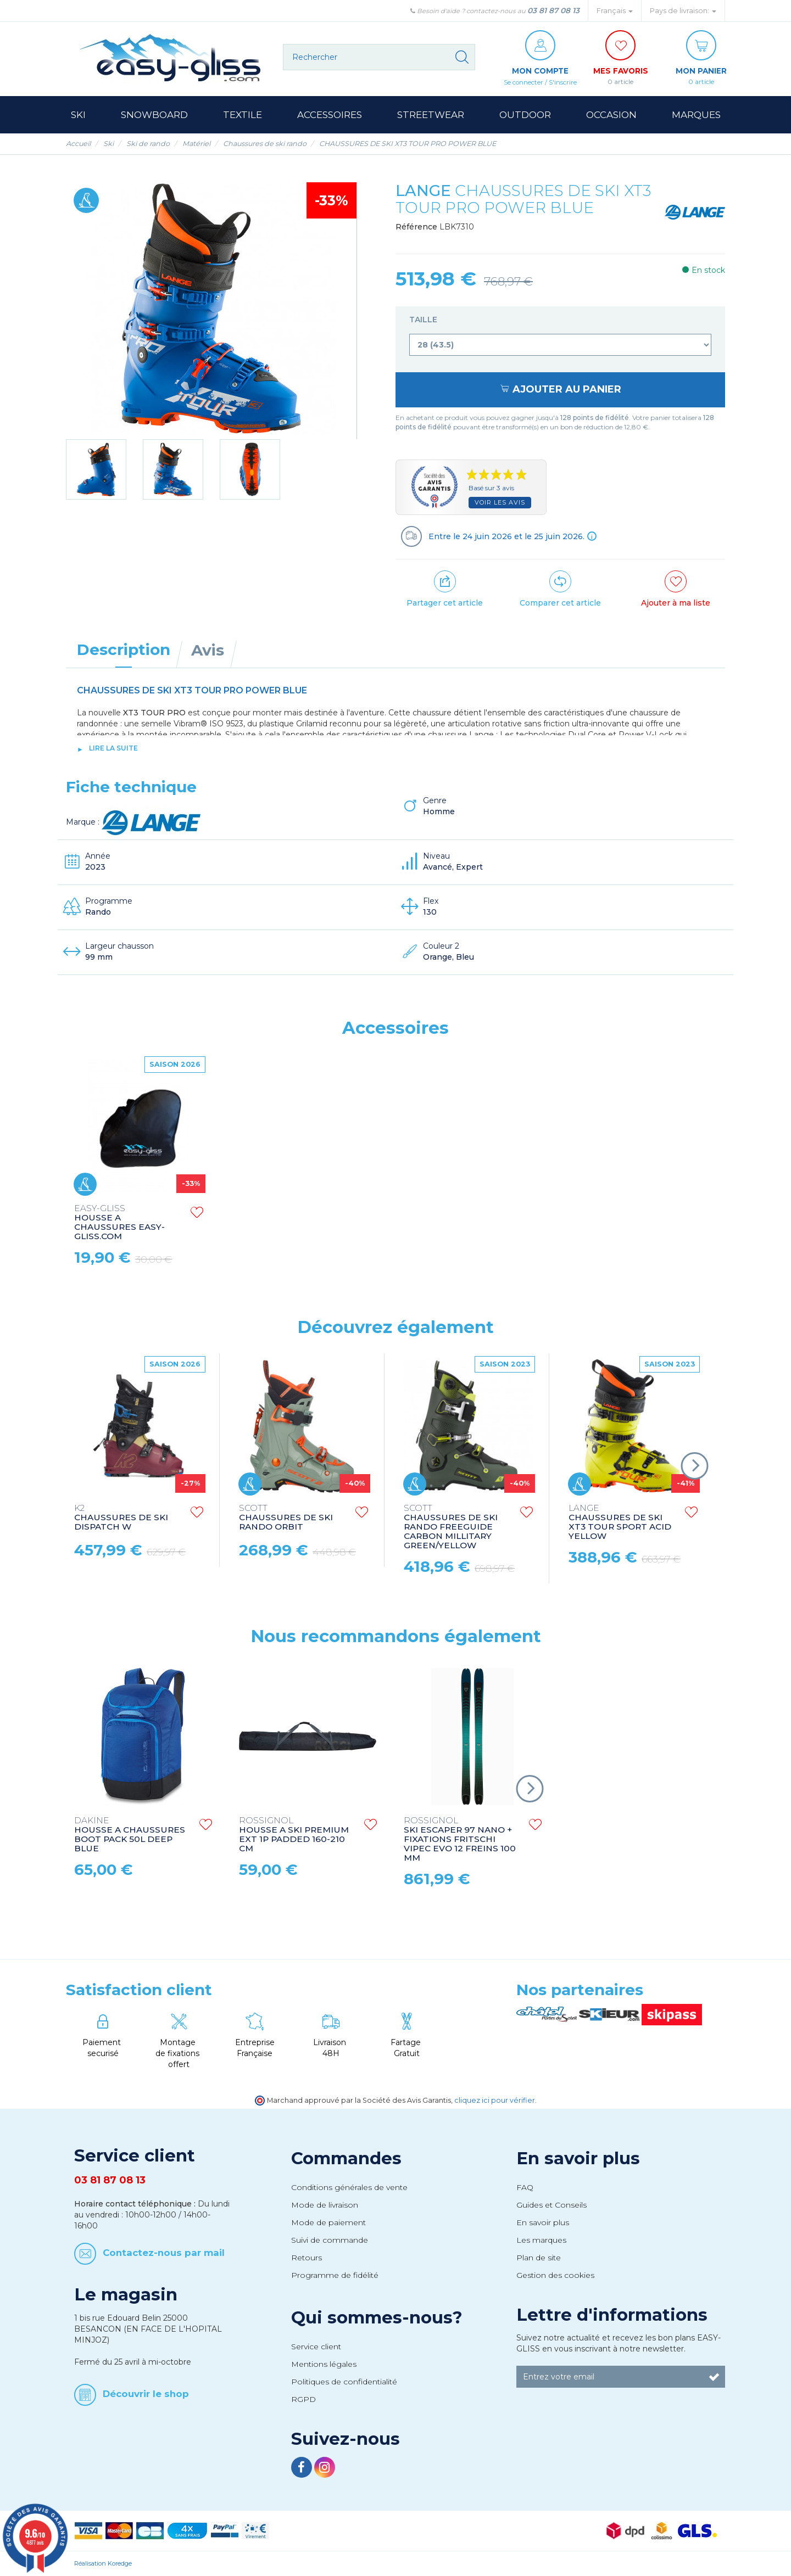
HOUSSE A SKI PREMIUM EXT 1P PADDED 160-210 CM (294, 1834)
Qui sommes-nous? (377, 2317)
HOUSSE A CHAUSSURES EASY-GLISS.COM (119, 1222)
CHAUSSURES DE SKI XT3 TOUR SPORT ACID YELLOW (620, 1522)
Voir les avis (500, 502)
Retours (306, 2258)
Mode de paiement (328, 2222)
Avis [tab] (207, 650)
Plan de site (538, 2258)
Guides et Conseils (551, 2205)
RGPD (303, 2399)
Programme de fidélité (334, 2275)
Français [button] (615, 11)
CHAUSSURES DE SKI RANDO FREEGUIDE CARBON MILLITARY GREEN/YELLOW (451, 1527)
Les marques (541, 2240)
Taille (424, 319)
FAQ (524, 2187)
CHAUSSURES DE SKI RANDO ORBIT (286, 1518)
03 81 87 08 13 (553, 10)
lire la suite (113, 748)
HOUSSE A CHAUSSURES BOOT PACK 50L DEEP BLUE (129, 1834)
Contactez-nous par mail (164, 2252)
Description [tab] (123, 649)
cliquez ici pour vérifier (494, 2100)
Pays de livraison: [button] (683, 11)
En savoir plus (578, 2158)
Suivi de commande (329, 2240)
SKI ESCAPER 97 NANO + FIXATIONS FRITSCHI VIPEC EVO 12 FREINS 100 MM (460, 1839)
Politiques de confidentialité (344, 2382)
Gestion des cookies (555, 2275)
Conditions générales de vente (349, 2187)
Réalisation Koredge (103, 2563)
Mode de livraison (324, 2205)
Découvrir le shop (146, 2393)
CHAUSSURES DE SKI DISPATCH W (121, 1518)
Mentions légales (323, 2364)
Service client (316, 2346)
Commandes (346, 2158)
